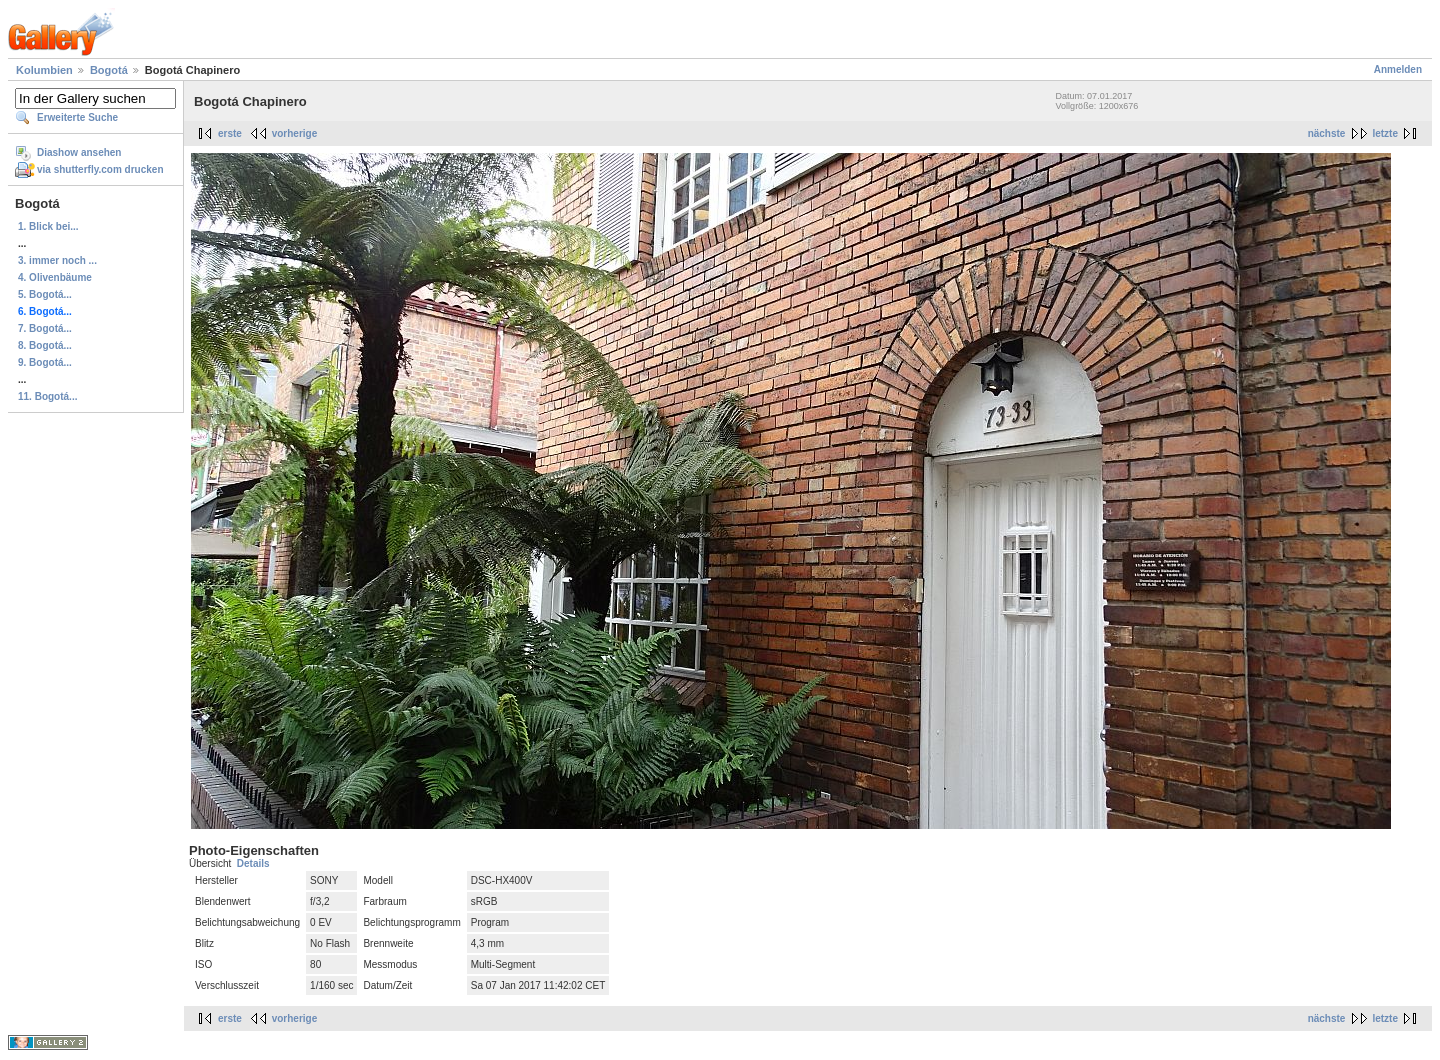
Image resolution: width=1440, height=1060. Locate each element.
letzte (1385, 133)
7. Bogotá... (45, 328)
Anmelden (1398, 69)
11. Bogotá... (47, 396)
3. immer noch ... (57, 260)
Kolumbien (44, 70)
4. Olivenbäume (55, 277)
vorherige (295, 133)
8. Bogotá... (45, 345)
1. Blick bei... (48, 226)
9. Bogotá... (45, 362)
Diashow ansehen (79, 152)
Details (253, 863)
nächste (1327, 133)
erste (230, 133)
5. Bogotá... (45, 294)
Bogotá (109, 70)
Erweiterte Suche (77, 117)
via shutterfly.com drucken (100, 169)
